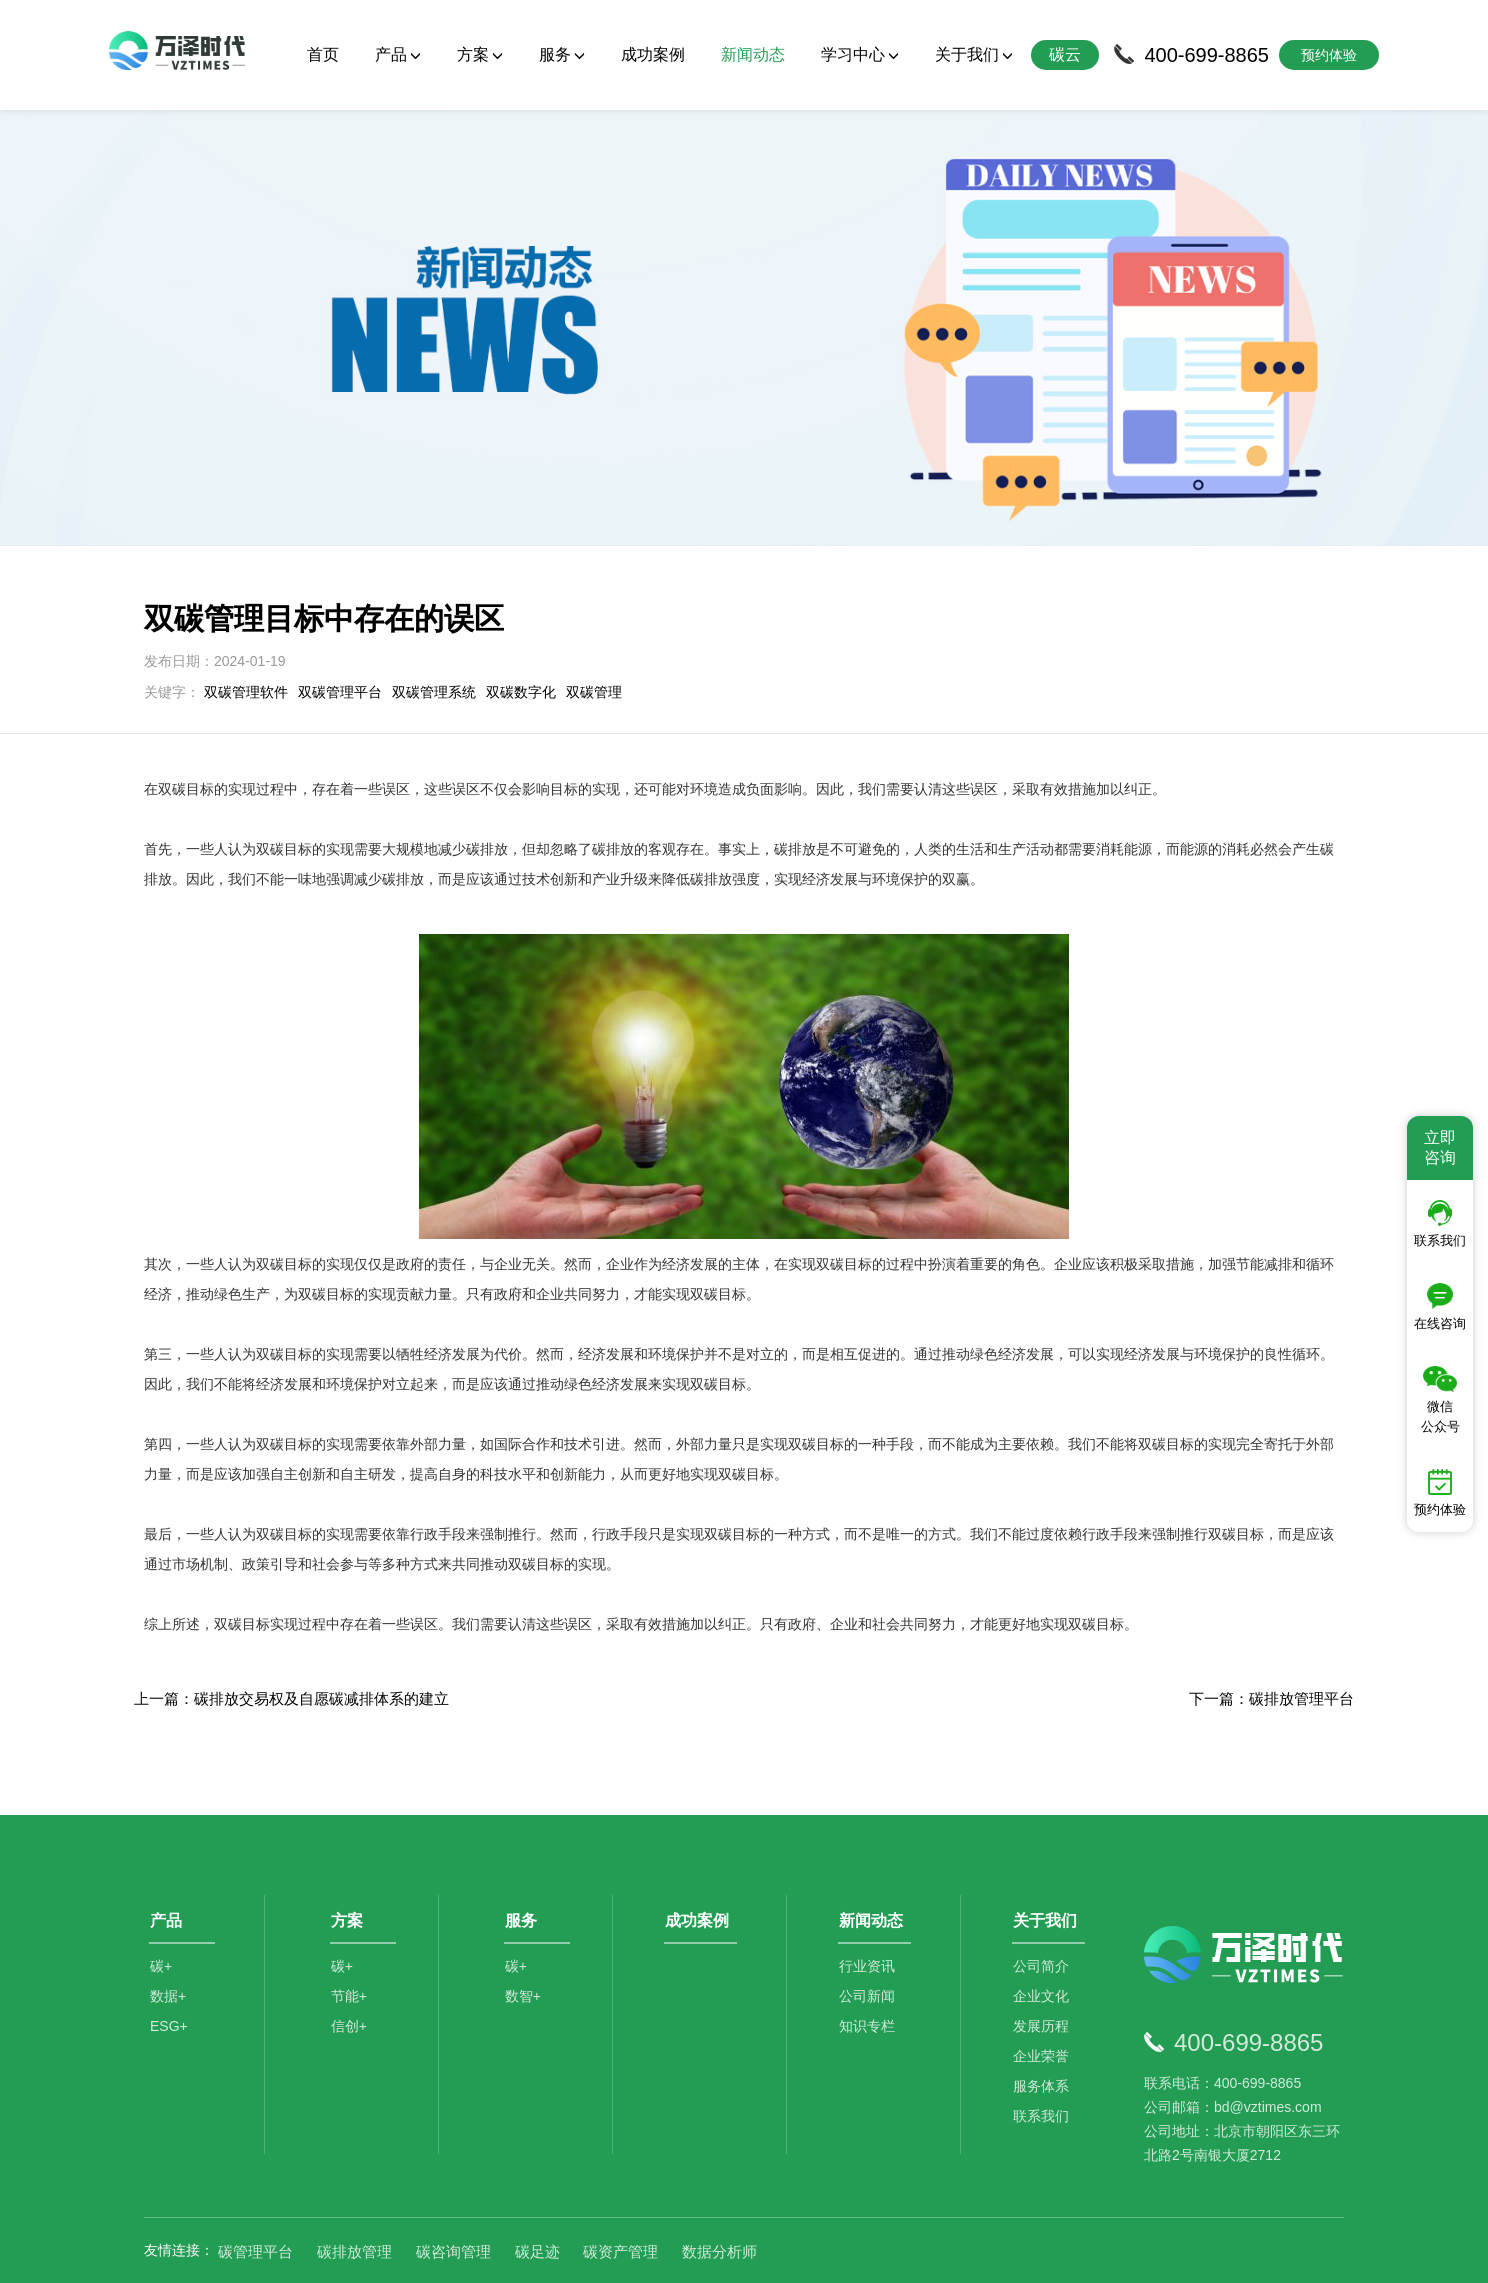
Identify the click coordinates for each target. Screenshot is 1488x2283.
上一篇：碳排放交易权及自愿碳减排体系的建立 (291, 1630)
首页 (323, 54)
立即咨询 (1440, 1147)
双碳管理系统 (434, 624)
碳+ (161, 1907)
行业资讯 (870, 1907)
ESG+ (169, 1967)
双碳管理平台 (340, 624)
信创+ (351, 1967)
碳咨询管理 (453, 2183)
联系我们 (1044, 2057)
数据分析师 (719, 2183)
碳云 (1065, 54)
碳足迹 (537, 2183)
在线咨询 (1440, 1307)
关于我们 (974, 54)
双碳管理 (594, 624)
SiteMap (1096, 2253)
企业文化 (1044, 1937)
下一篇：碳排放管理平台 (1271, 1630)
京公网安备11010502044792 (825, 2253)
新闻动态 (753, 54)
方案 (480, 54)
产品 (398, 54)
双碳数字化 (521, 624)
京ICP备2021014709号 (994, 2253)
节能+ (351, 1937)
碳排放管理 (354, 2183)
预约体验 (1440, 1493)
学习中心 (860, 54)
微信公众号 (1440, 1400)
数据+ (168, 1937)
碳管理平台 (255, 2183)
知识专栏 (870, 1967)
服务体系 (1044, 2027)
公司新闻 (870, 1937)
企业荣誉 (1044, 1997)
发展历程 (1044, 1967)
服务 (562, 54)
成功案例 (653, 54)
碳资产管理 (620, 2183)
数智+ (525, 1937)
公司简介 (1044, 1907)
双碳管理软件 (246, 624)
